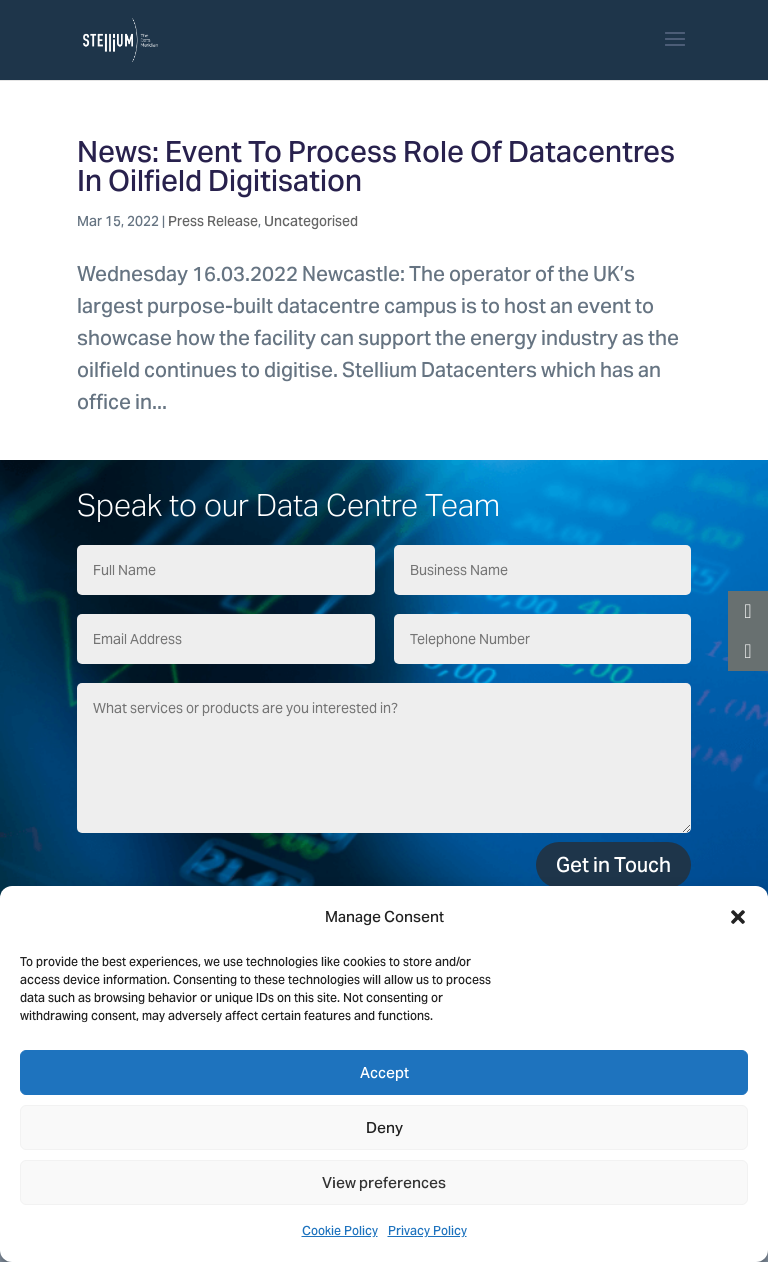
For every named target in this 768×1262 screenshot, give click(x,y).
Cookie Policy (340, 1230)
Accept (384, 1072)
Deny (384, 1127)
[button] (738, 917)
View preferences (384, 1182)
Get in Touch (613, 865)
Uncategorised (311, 221)
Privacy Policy (427, 1230)
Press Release (213, 221)
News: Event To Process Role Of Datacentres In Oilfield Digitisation (376, 166)
